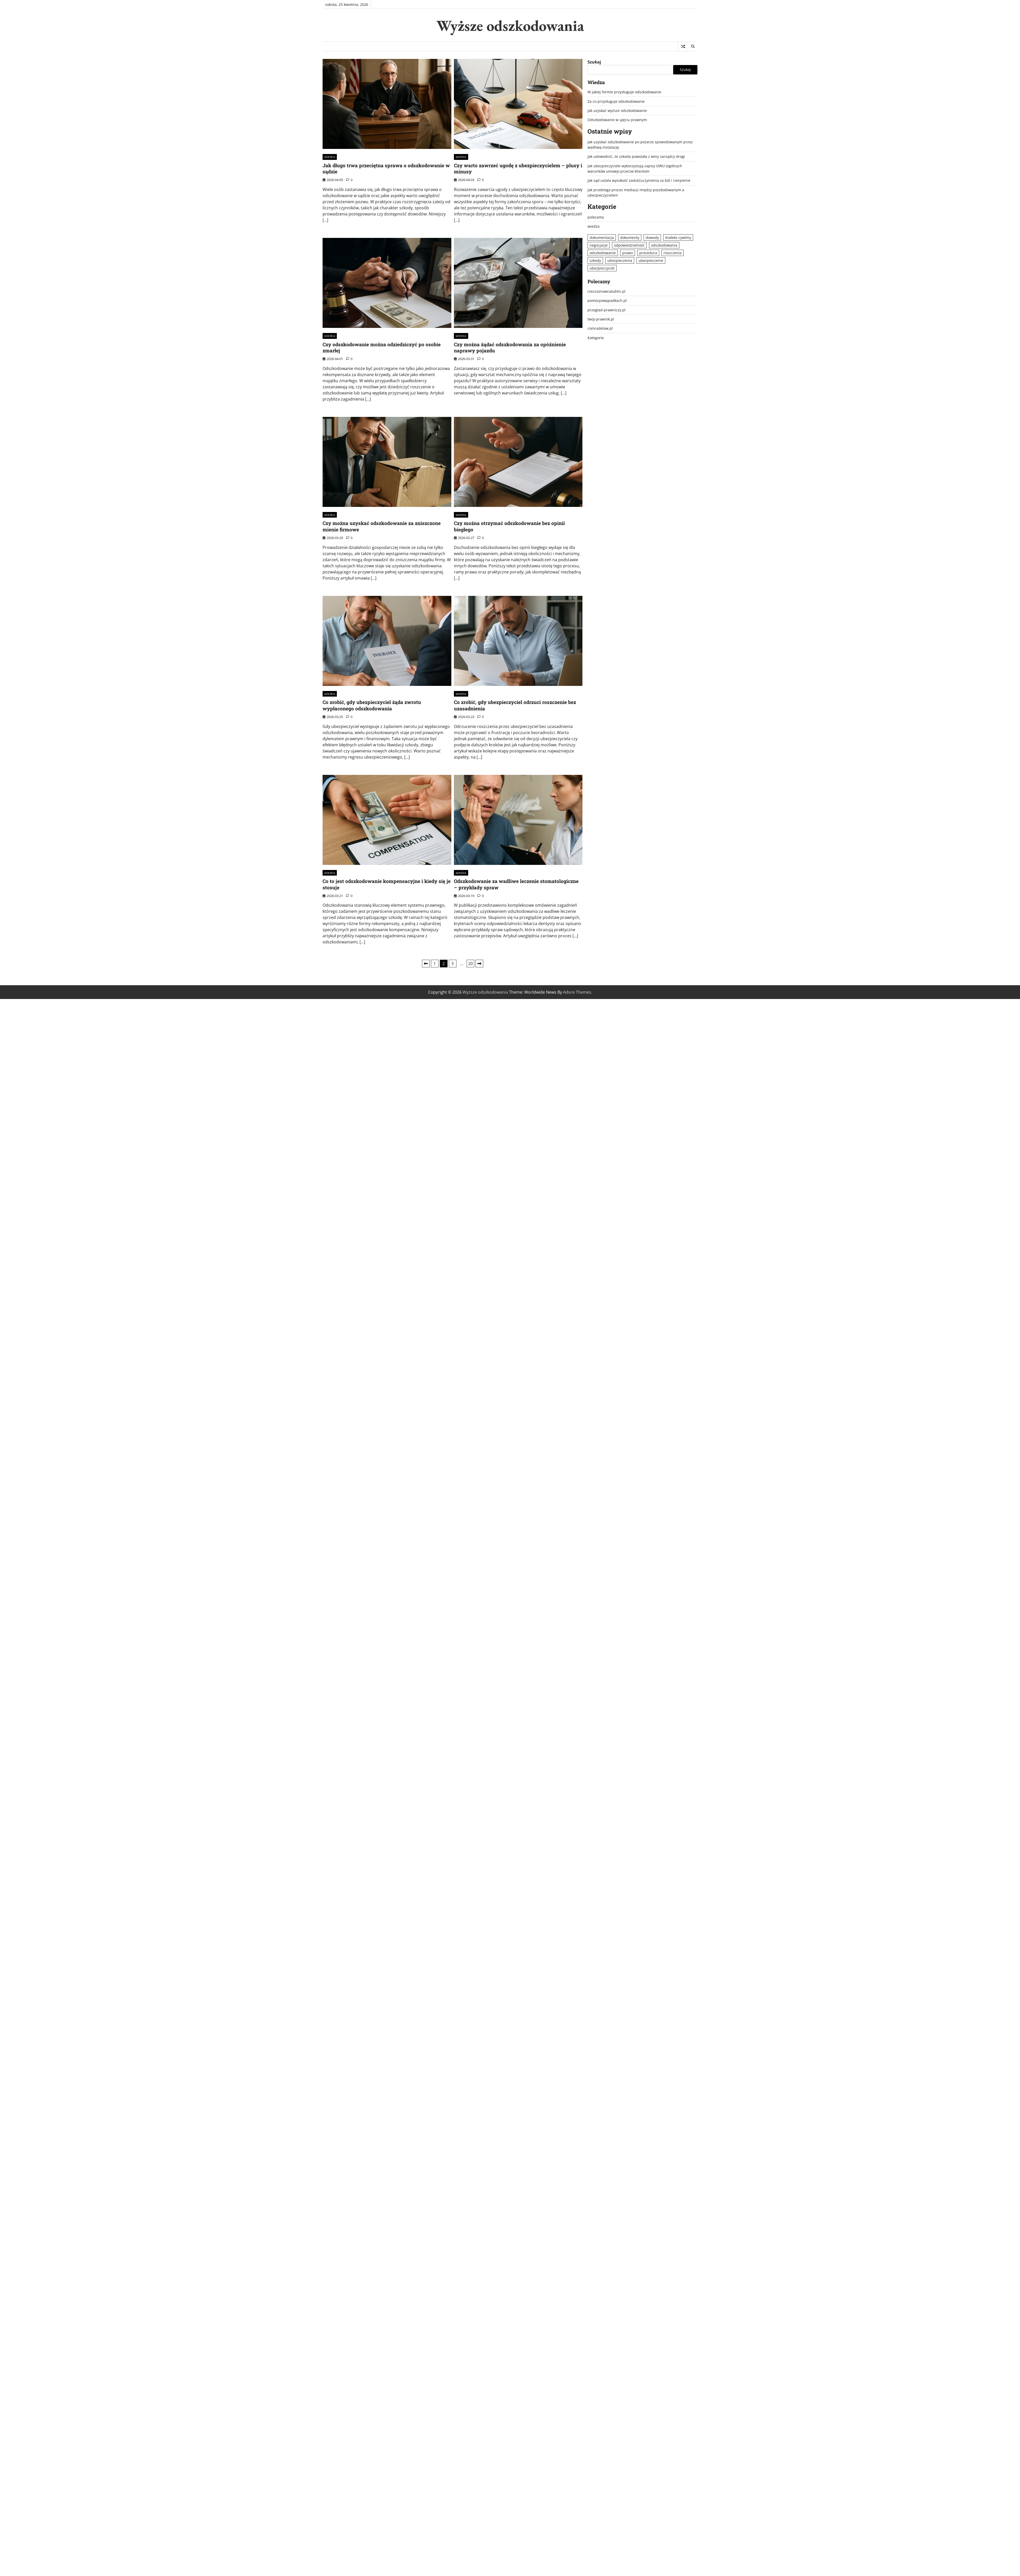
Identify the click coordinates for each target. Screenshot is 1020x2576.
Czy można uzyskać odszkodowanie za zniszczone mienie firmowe (381, 526)
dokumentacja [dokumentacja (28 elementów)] (602, 237)
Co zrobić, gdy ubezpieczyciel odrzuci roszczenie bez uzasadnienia (515, 705)
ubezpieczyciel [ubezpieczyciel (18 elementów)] (602, 268)
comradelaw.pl (600, 328)
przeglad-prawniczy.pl (607, 309)
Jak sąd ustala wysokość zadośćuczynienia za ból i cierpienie (639, 180)
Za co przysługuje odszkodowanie (616, 101)
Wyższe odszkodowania (510, 25)
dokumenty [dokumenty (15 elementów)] (629, 237)
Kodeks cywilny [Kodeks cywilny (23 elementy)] (678, 237)
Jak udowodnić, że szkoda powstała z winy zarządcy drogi (636, 156)
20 (470, 963)
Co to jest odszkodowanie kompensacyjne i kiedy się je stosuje (386, 884)
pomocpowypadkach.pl (607, 300)
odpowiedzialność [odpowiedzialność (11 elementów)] (629, 245)
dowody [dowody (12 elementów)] (652, 237)
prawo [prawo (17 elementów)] (627, 252)
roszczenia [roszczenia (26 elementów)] (673, 252)
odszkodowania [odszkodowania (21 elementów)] (664, 245)
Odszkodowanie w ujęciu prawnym (617, 119)
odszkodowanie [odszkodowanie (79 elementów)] (603, 252)
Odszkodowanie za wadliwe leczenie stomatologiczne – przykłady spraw (516, 884)
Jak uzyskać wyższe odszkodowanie (617, 110)
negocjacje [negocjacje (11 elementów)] (599, 245)
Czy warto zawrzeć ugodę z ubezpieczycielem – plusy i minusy (518, 168)
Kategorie (596, 337)
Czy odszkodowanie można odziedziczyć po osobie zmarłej (381, 347)
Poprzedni (426, 963)
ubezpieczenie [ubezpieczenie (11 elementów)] (651, 260)
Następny (479, 963)
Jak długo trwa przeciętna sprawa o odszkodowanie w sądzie (386, 168)
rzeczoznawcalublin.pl (607, 291)
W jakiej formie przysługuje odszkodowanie (624, 91)
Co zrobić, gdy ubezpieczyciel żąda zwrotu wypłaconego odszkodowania (372, 705)
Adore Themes (577, 992)
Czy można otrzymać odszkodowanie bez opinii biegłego (509, 526)
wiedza (329, 157)
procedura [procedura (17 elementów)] (648, 252)
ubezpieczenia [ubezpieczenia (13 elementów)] (619, 260)
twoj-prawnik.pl (601, 319)
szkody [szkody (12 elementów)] (595, 260)
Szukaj (594, 62)
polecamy (596, 217)
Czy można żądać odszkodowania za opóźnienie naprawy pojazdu (510, 347)
